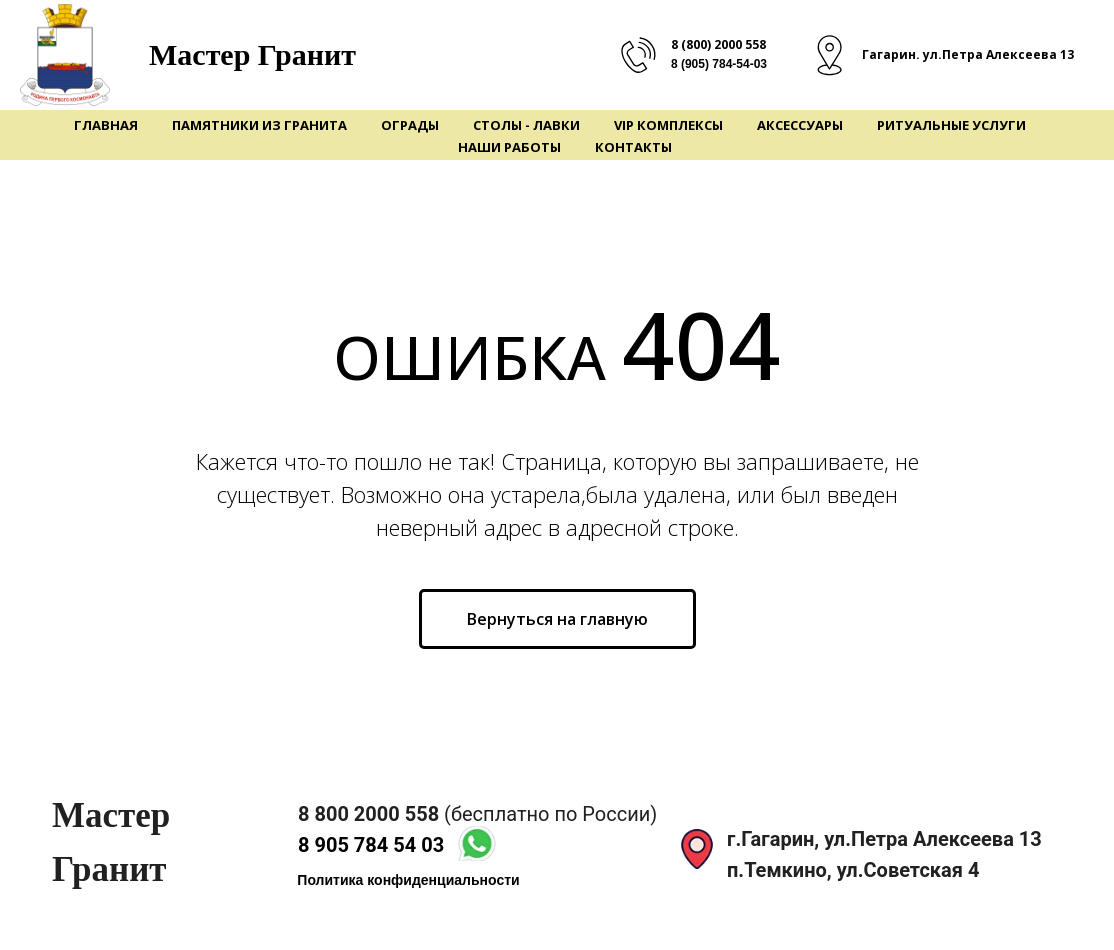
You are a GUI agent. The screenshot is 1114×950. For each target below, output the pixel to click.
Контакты (633, 147)
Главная (106, 125)
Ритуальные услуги (951, 125)
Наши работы (509, 147)
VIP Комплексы (668, 125)
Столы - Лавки (526, 125)
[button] (408, 880)
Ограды (410, 125)
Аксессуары (800, 125)
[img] (477, 843)
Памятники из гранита (259, 125)
